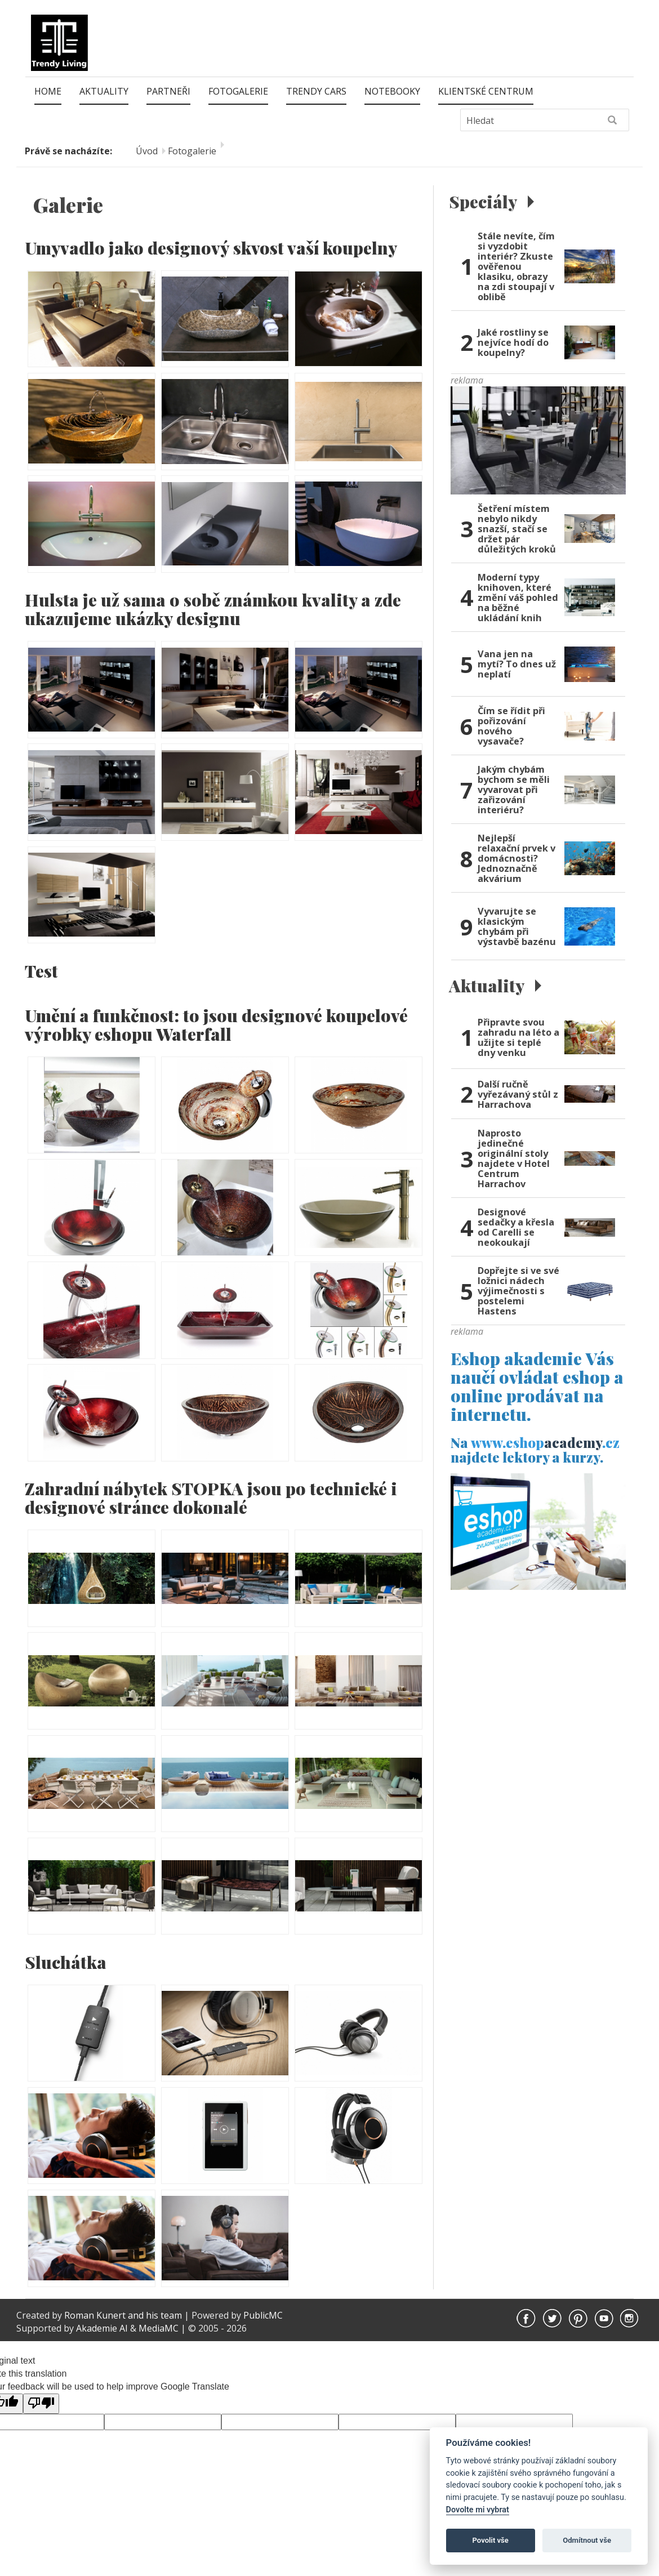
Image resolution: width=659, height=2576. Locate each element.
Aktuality (103, 91)
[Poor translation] (41, 2404)
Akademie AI (102, 2328)
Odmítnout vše (587, 2540)
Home (47, 91)
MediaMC (159, 2328)
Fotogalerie (238, 91)
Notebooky (392, 91)
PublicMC (263, 2315)
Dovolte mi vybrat (477, 2510)
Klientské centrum (485, 91)
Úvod (147, 151)
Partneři (168, 91)
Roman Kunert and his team (124, 2315)
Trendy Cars (316, 91)
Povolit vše (491, 2540)
